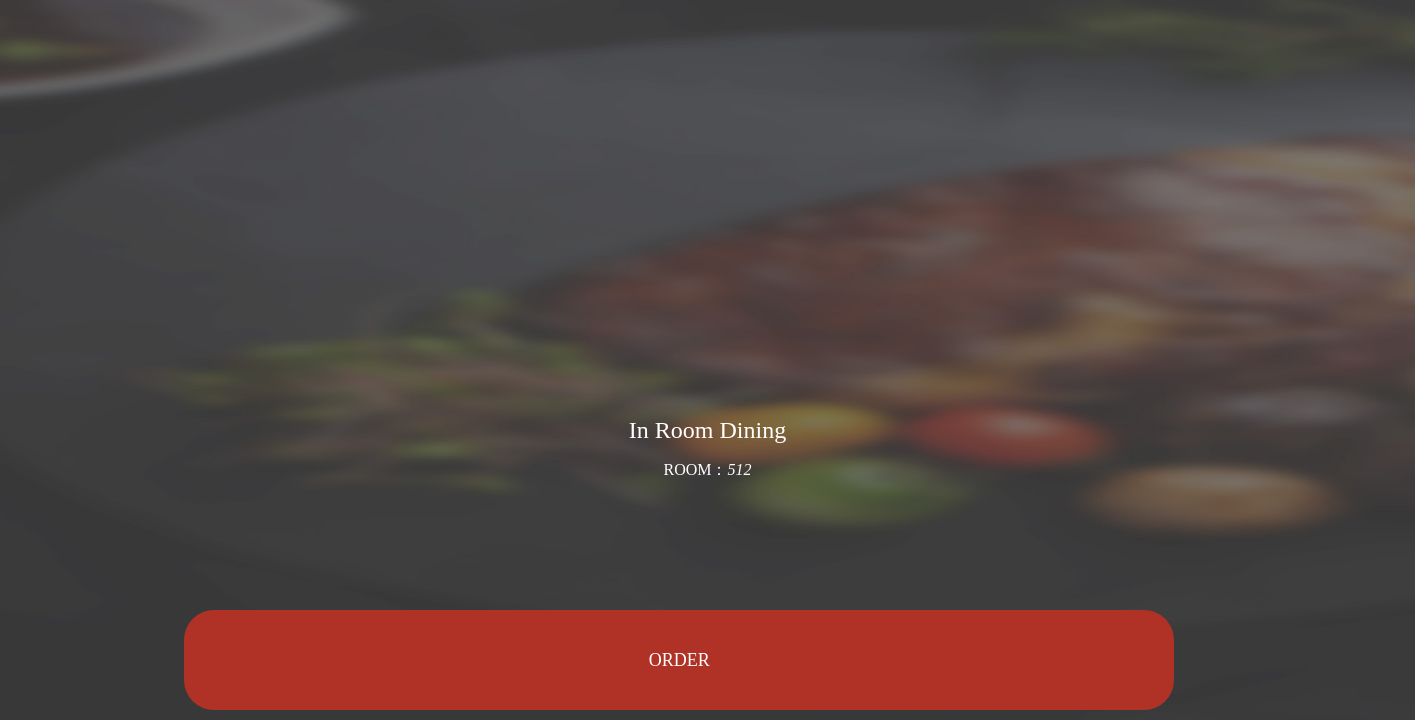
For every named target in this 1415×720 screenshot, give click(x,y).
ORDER (679, 660)
